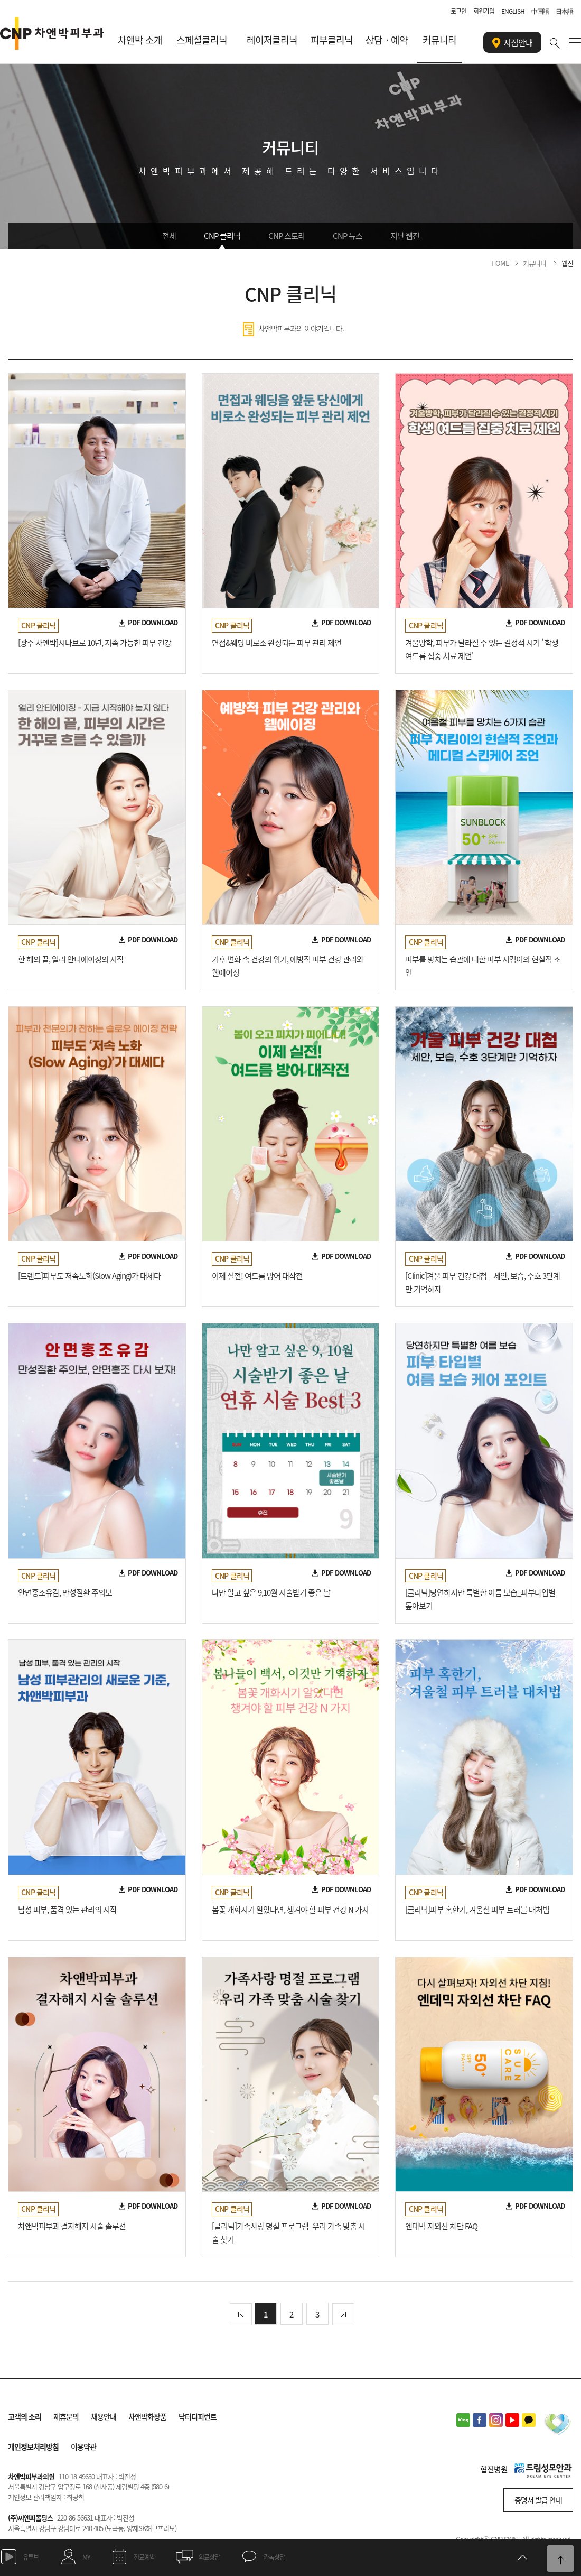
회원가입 (483, 11)
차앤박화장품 (147, 2416)
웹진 (567, 263)
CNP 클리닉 (222, 236)
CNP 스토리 (286, 236)
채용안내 (103, 2416)
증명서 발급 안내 (538, 2500)
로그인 (458, 11)
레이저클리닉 (272, 40)
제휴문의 (66, 2416)
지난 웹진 (404, 236)
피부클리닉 (332, 40)
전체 (169, 236)
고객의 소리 (24, 2416)
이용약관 (83, 2446)
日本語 (564, 11)
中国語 (540, 11)
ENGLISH (512, 11)
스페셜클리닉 (201, 40)
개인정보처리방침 (33, 2446)
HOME (500, 263)
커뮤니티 (439, 40)
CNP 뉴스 (347, 236)
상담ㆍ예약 (387, 40)
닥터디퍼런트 (198, 2416)
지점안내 (512, 43)
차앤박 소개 (140, 40)
